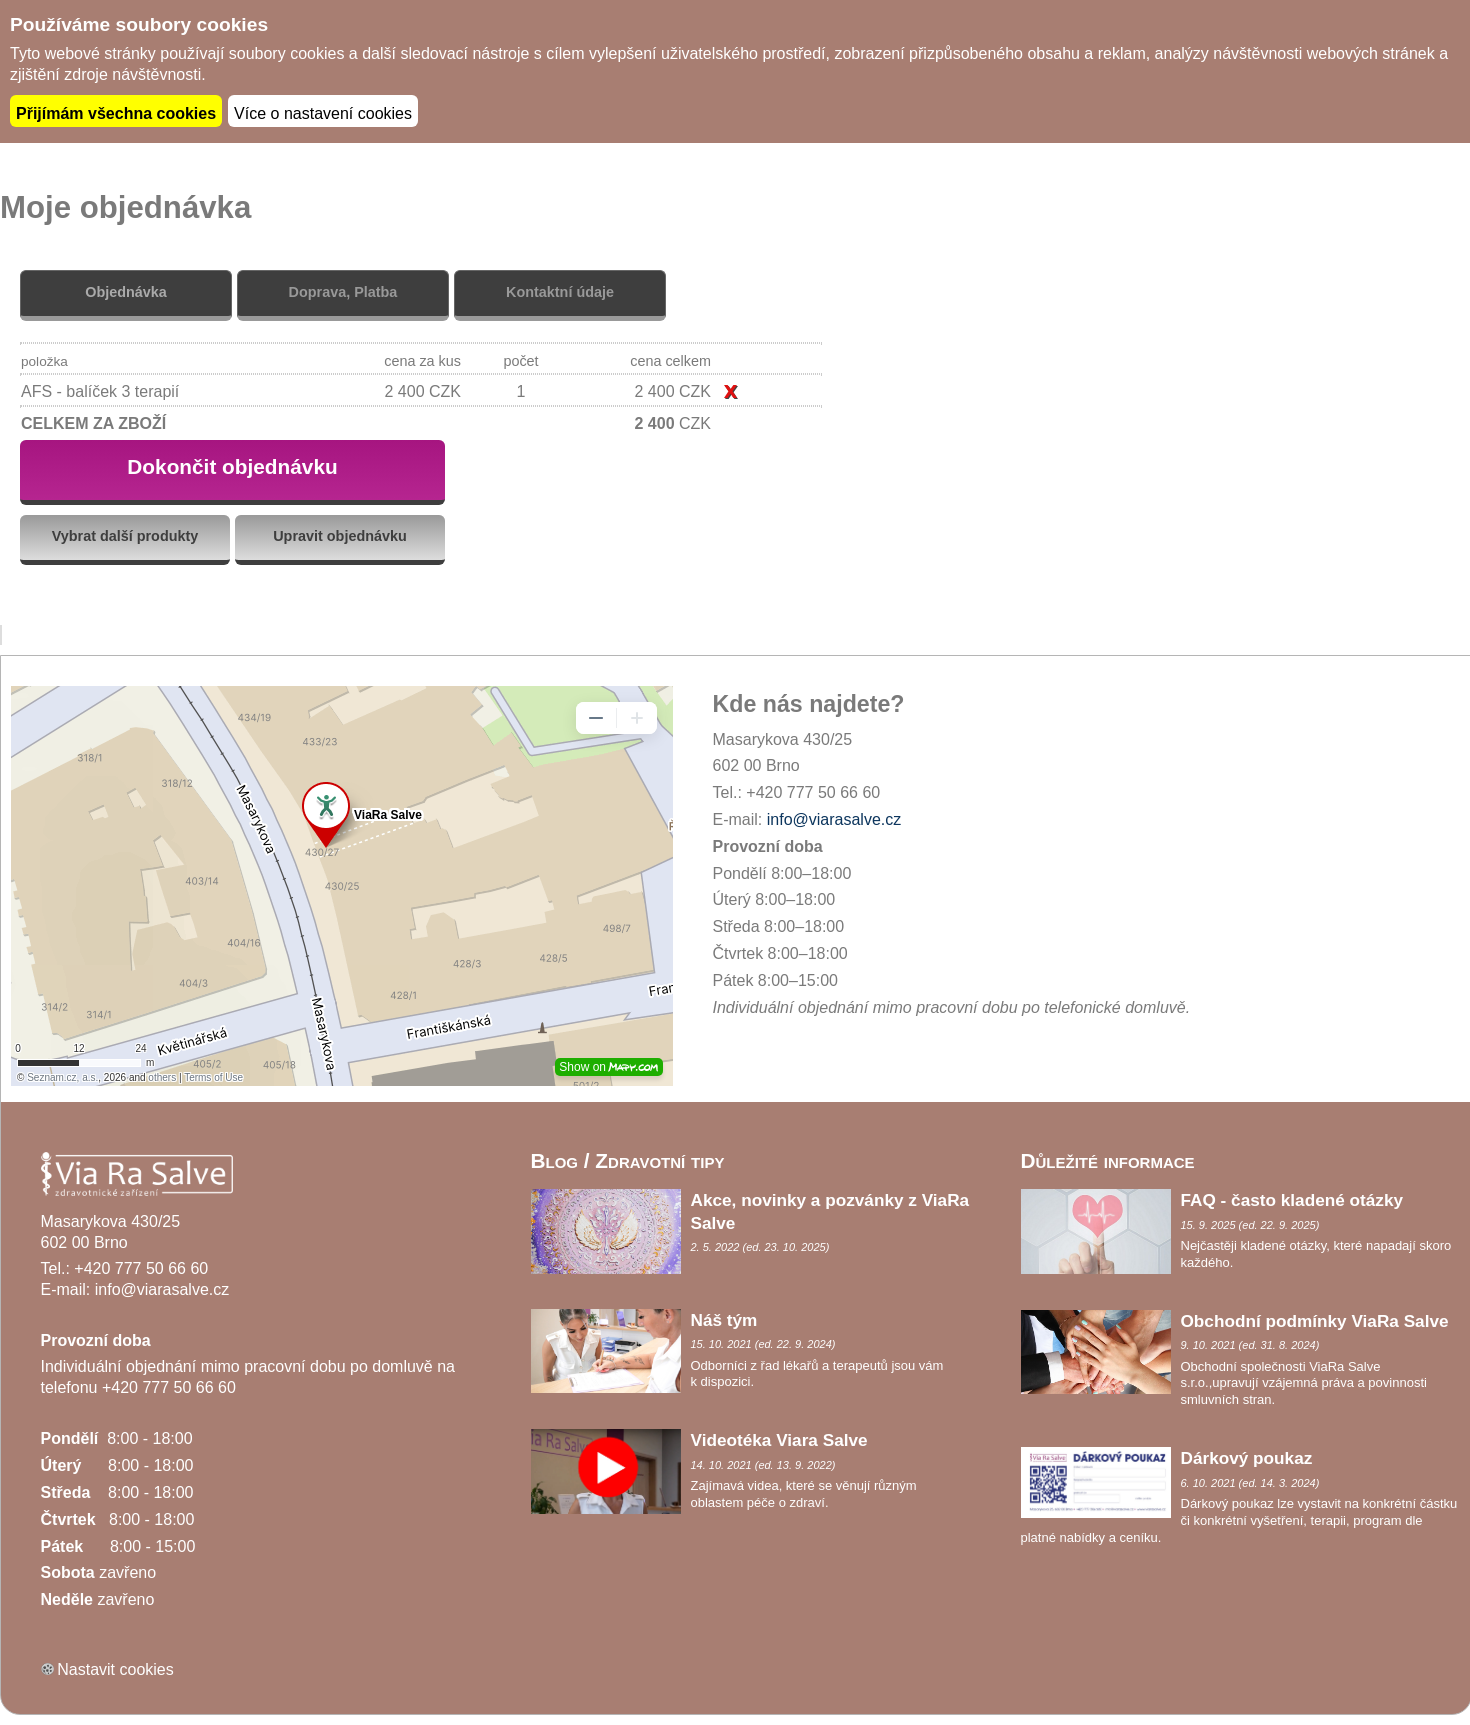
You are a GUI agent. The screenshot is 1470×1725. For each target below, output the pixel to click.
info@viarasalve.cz (834, 817)
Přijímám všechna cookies (116, 111)
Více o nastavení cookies (323, 111)
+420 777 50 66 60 (141, 1266)
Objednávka (126, 290)
